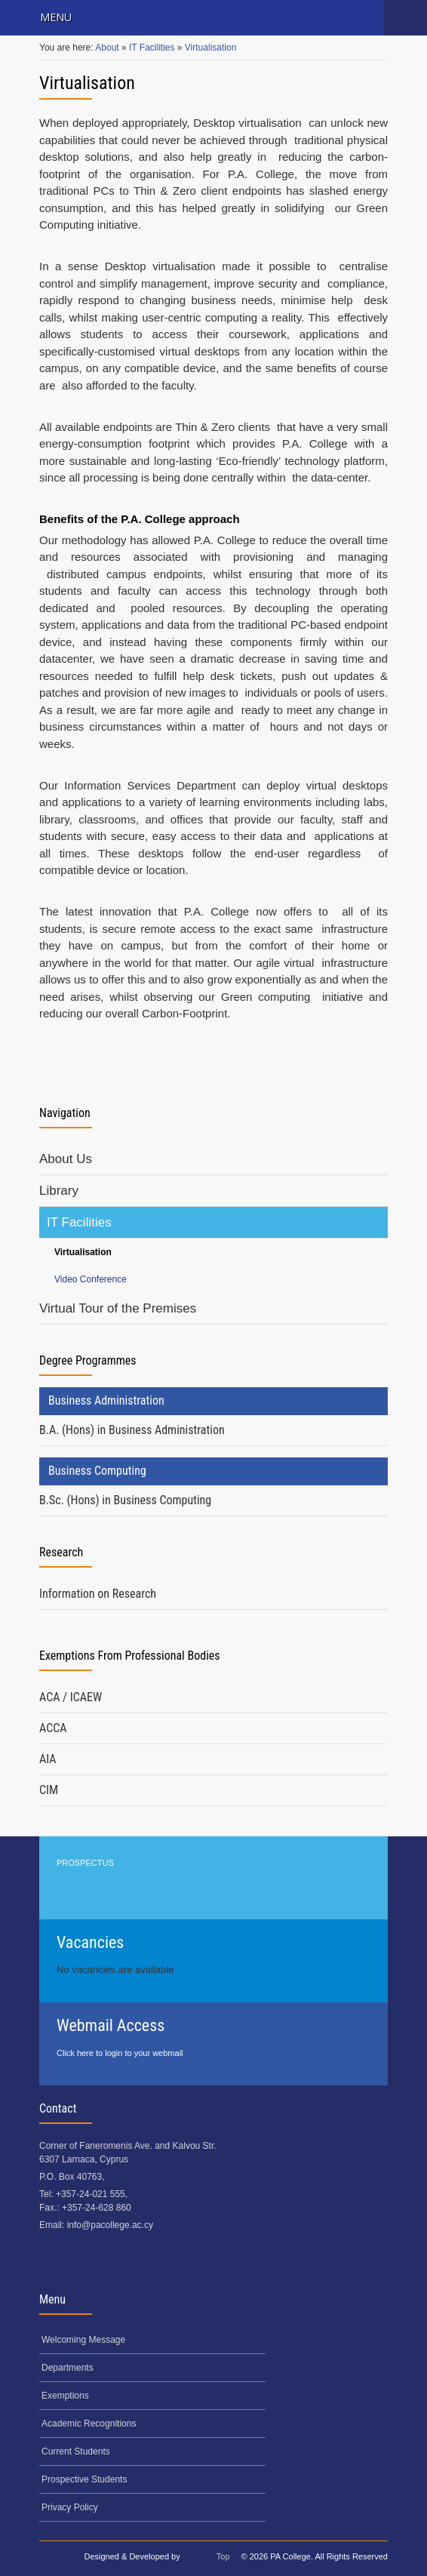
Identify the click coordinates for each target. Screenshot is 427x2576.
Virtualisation (210, 47)
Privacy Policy (69, 2507)
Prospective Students (84, 2479)
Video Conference (90, 1279)
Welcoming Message (83, 2339)
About (108, 47)
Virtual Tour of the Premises (117, 1308)
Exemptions (65, 2395)
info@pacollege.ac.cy (110, 2225)
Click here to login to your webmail (120, 2052)
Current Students (75, 2451)
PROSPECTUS (85, 1862)
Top (223, 2556)
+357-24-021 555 (90, 2194)
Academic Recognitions (88, 2423)
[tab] (213, 1430)
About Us (65, 1159)
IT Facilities (153, 47)
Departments (67, 2367)
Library (58, 1190)
